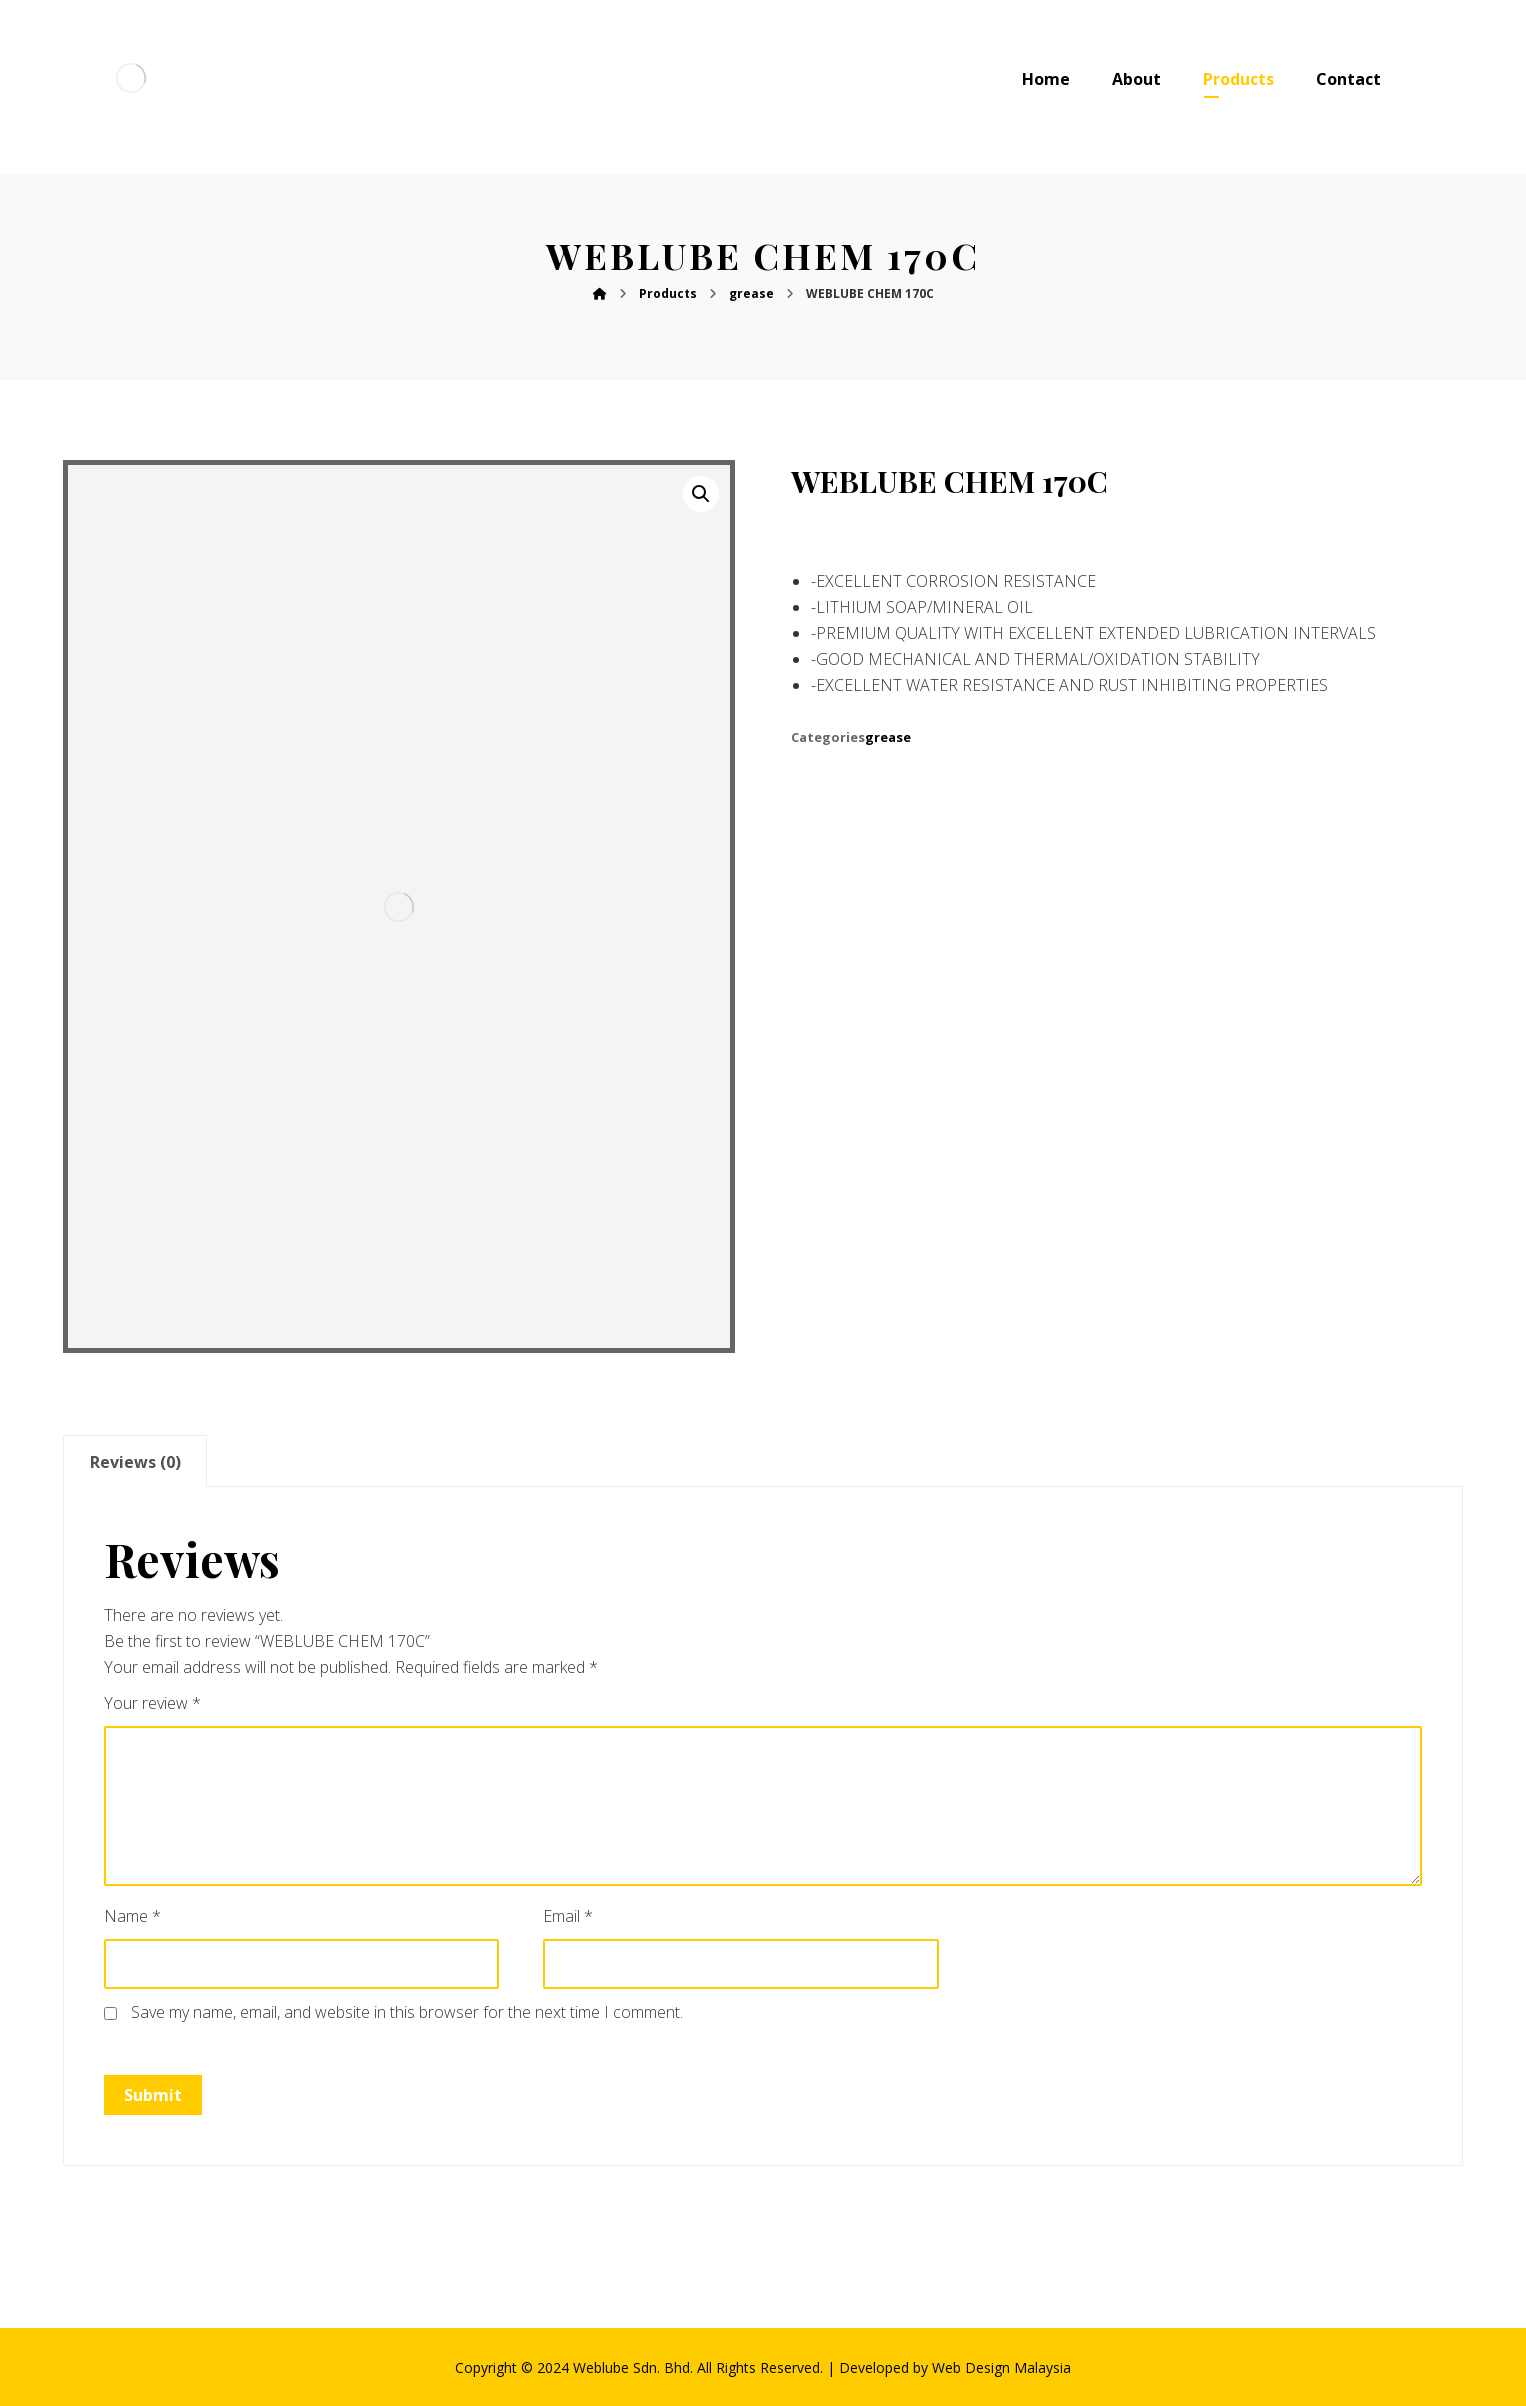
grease (888, 737)
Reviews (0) (135, 1462)
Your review (152, 1703)
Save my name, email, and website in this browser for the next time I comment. (407, 2012)
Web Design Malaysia (1001, 2367)
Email (568, 1916)
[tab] (135, 1461)
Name (132, 1916)
